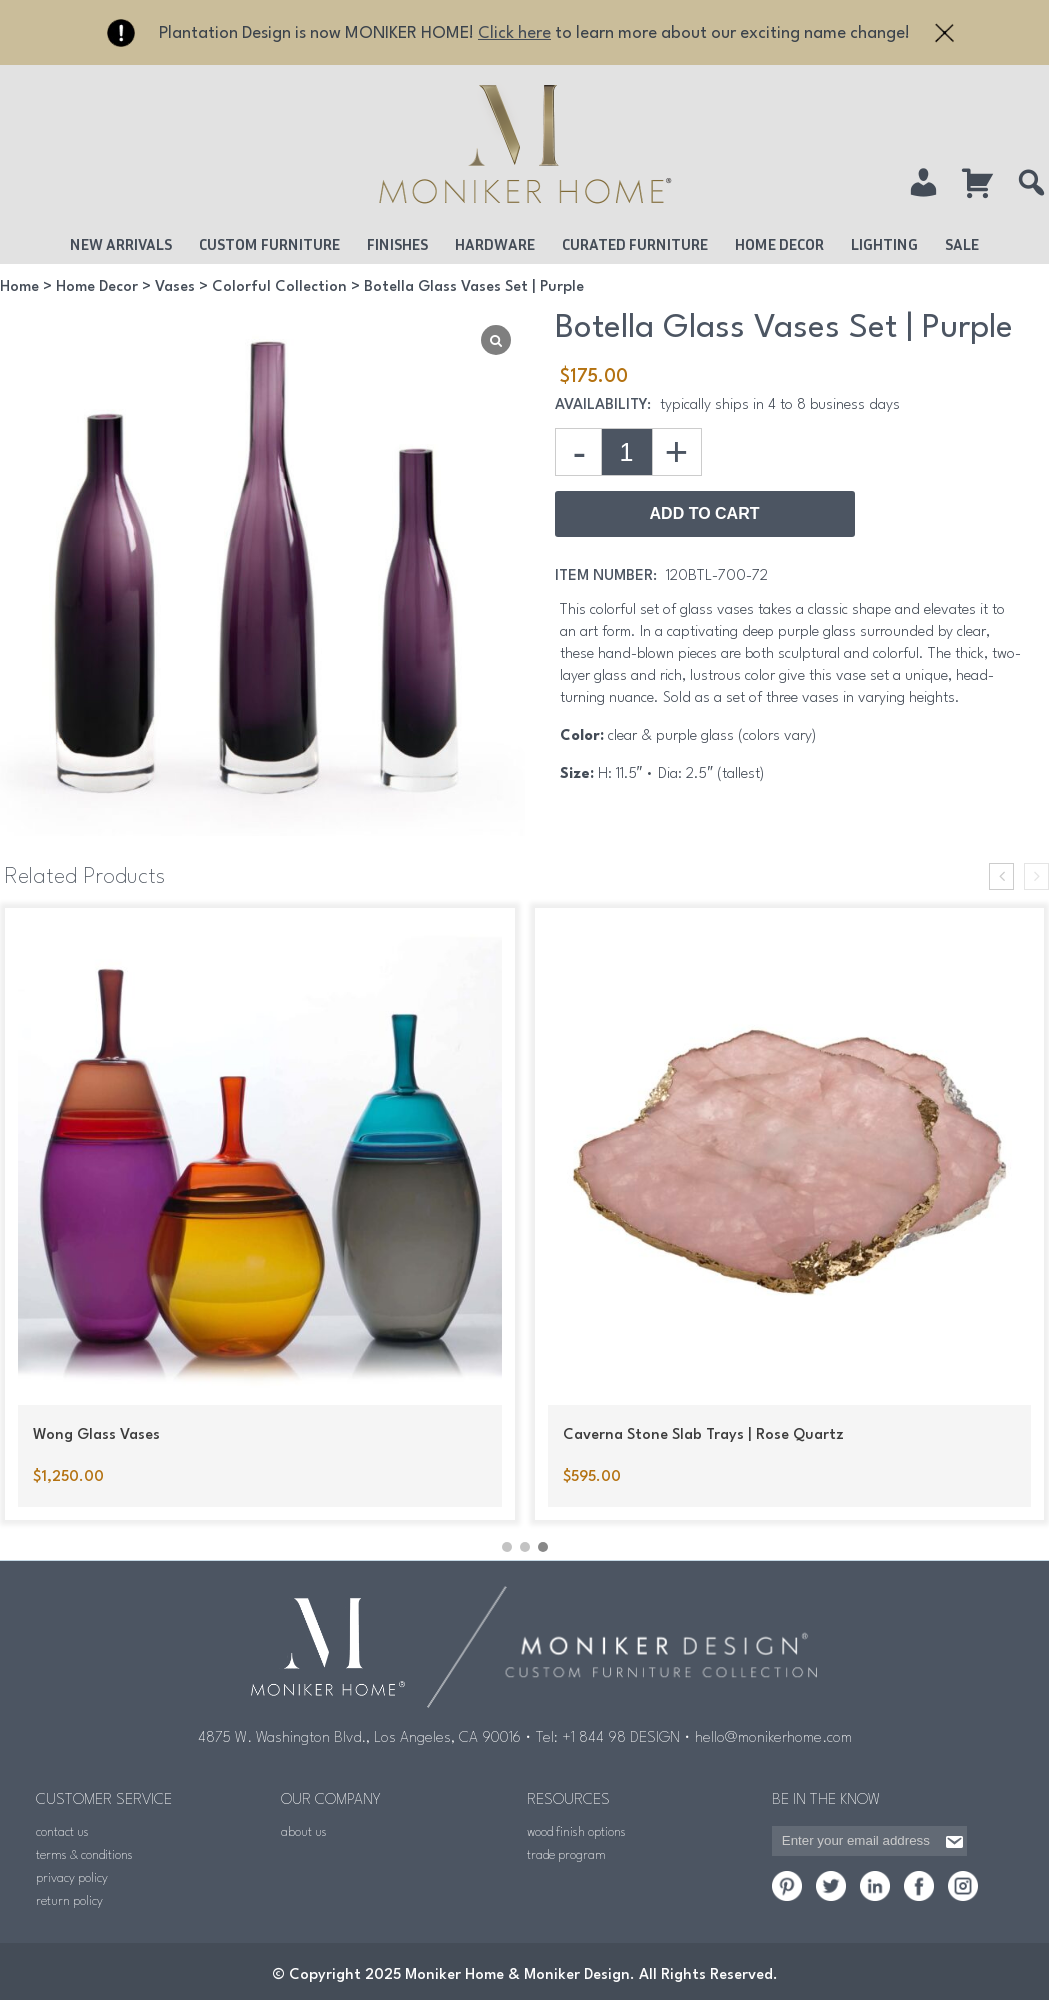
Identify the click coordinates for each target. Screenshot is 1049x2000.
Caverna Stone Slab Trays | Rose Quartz (703, 1435)
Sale (962, 244)
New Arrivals (121, 244)
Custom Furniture (269, 244)
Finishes (397, 244)
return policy (69, 1899)
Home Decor (779, 244)
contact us (62, 1830)
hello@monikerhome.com (773, 1736)
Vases (175, 287)
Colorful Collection (279, 287)
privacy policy (72, 1876)
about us (304, 1830)
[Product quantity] (627, 452)
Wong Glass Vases (96, 1435)
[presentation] (1001, 876)
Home (19, 287)
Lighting (884, 244)
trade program (566, 1853)
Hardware (495, 244)
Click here (514, 33)
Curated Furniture (635, 244)
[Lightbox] (496, 340)
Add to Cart (705, 513)
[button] (507, 1544)
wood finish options (576, 1830)
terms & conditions (84, 1853)
